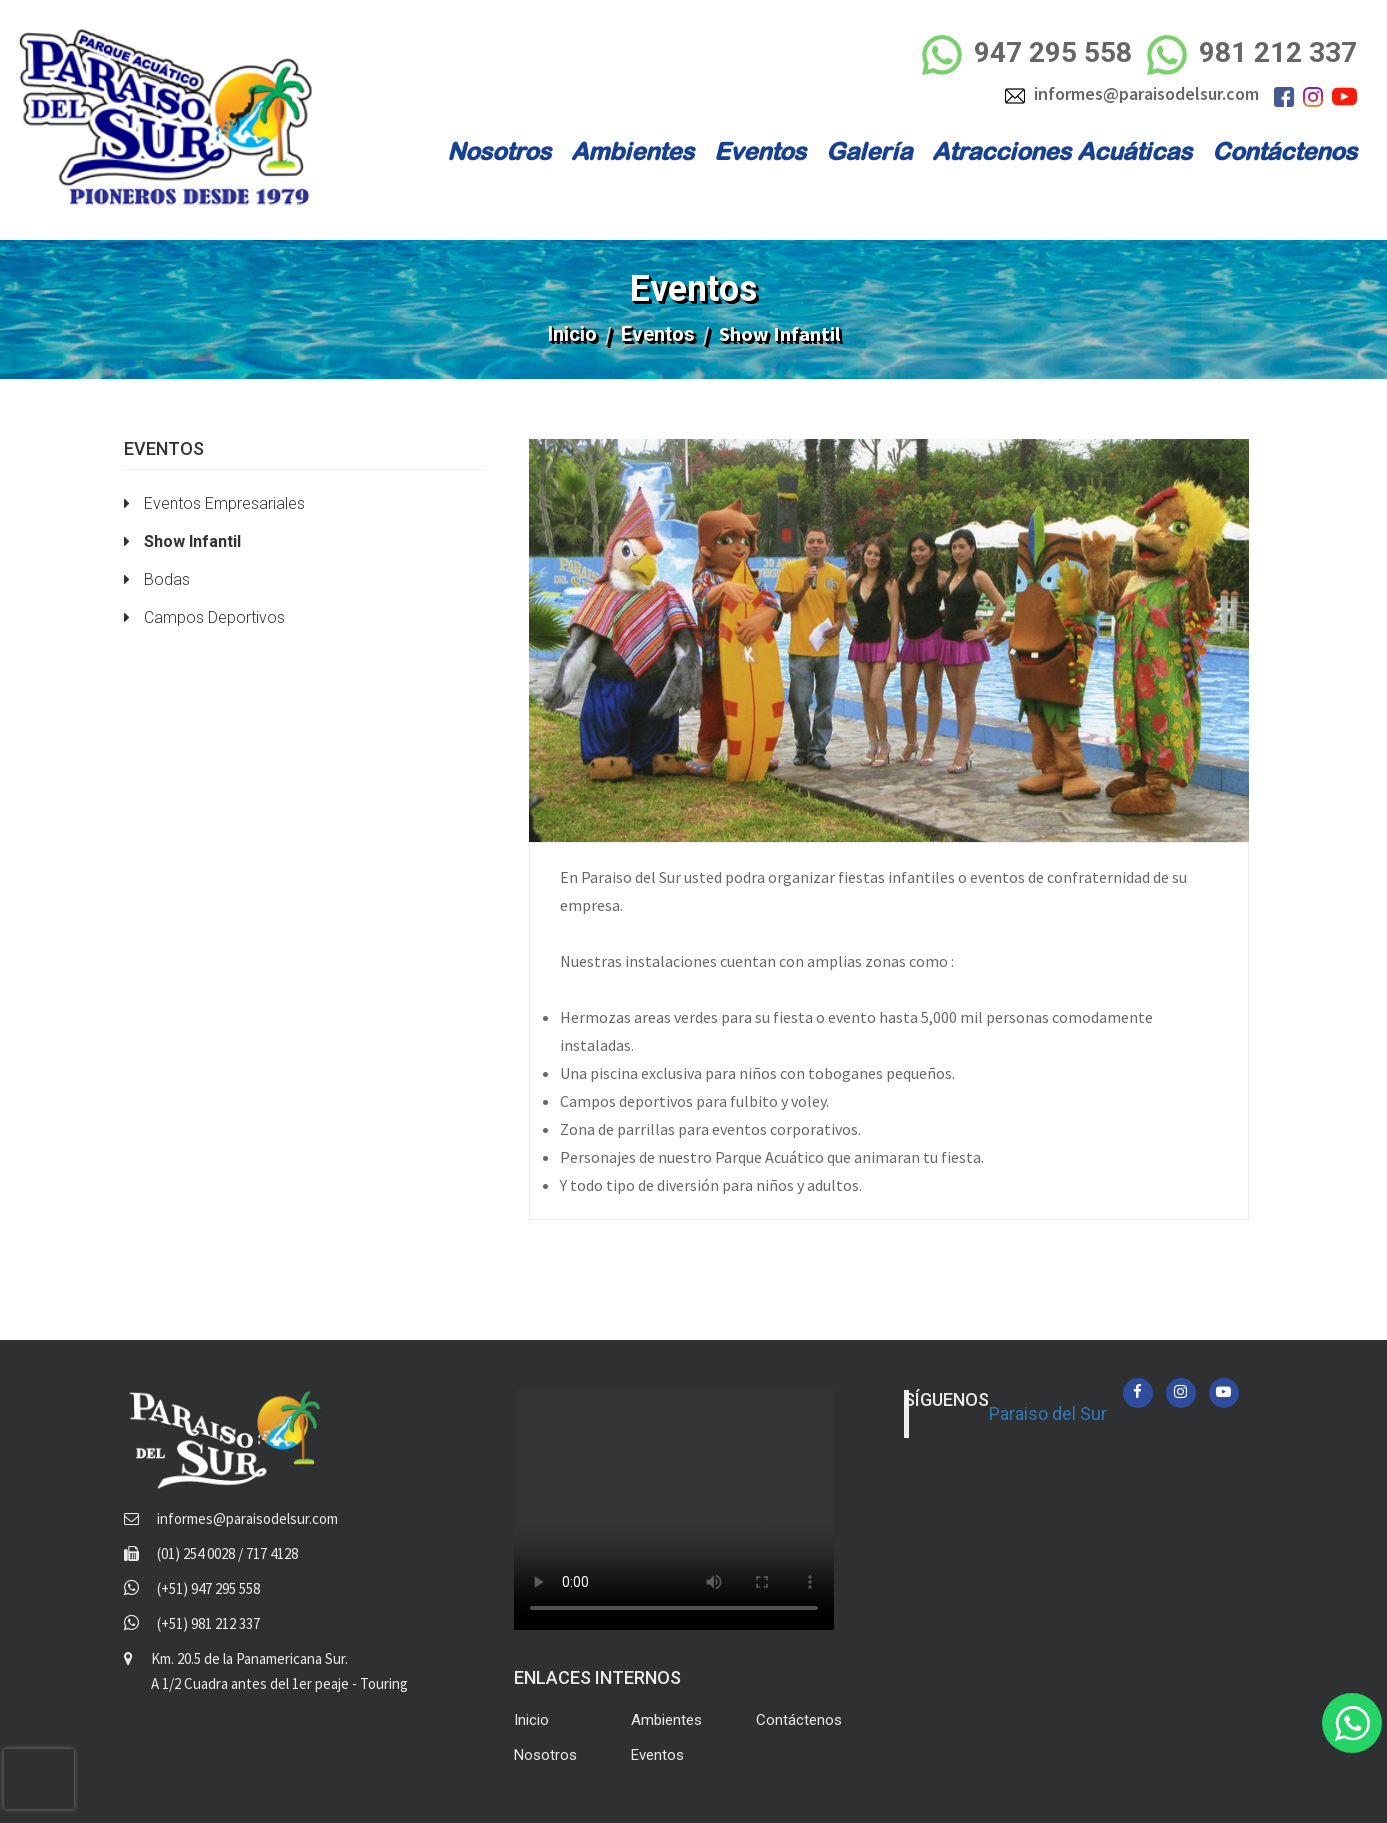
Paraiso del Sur (1048, 1414)
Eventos (760, 151)
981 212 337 (1252, 55)
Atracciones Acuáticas (1062, 151)
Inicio (572, 334)
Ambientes (632, 151)
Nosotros (499, 151)
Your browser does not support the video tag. (674, 1510)
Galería (869, 151)
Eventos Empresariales (214, 503)
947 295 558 (1027, 55)
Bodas (157, 579)
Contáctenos (1284, 151)
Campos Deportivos (204, 617)
